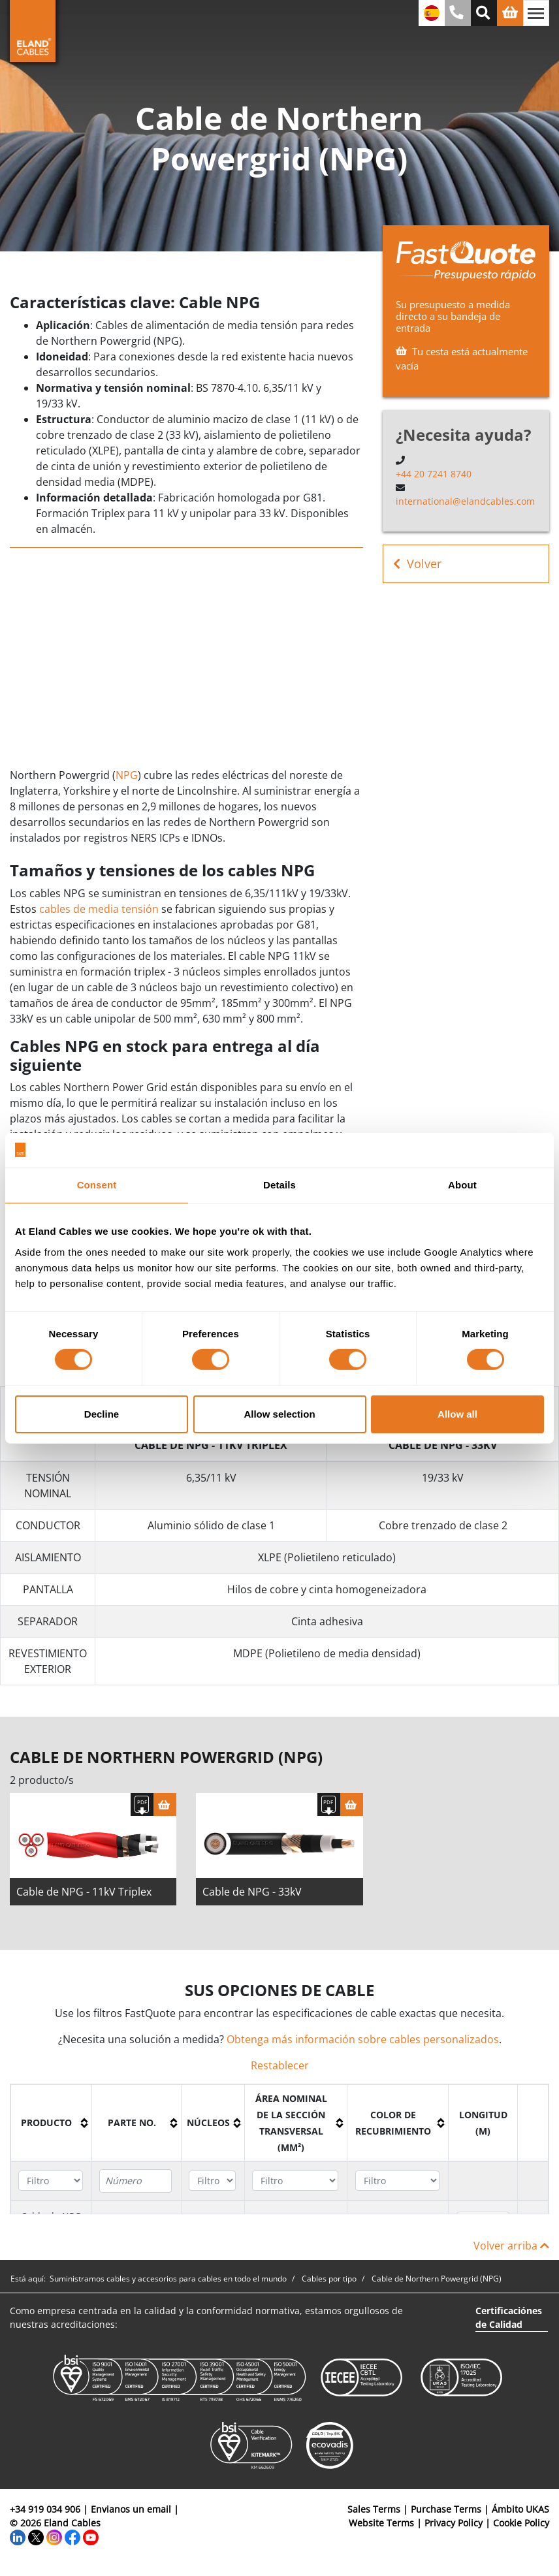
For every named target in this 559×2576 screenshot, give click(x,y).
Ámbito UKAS (520, 2513)
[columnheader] (51, 2127)
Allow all (457, 1414)
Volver (417, 564)
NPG (127, 775)
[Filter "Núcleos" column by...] (212, 2185)
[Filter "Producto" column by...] (50, 2185)
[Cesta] (164, 1809)
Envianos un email (131, 2513)
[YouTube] (91, 2541)
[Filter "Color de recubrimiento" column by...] (397, 2185)
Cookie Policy (521, 2527)
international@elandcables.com (465, 501)
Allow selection (279, 1414)
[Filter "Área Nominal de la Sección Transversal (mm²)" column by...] (295, 2185)
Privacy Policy (453, 2527)
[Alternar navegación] (536, 13)
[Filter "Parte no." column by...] (135, 2185)
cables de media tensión (99, 909)
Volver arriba (511, 2250)
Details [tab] (279, 1184)
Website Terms (381, 2527)
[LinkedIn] (17, 2541)
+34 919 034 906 (45, 2513)
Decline (101, 1414)
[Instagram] (54, 2541)
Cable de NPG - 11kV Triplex (84, 1896)
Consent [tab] (97, 1184)
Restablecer (280, 2070)
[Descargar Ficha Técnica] (142, 1809)
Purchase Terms (446, 2513)
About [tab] (462, 1184)
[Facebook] (72, 2541)
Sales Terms (373, 2513)
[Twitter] (36, 2541)
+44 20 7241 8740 (433, 474)
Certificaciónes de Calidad (508, 2322)
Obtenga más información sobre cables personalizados (363, 2044)
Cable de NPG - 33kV (252, 1896)
